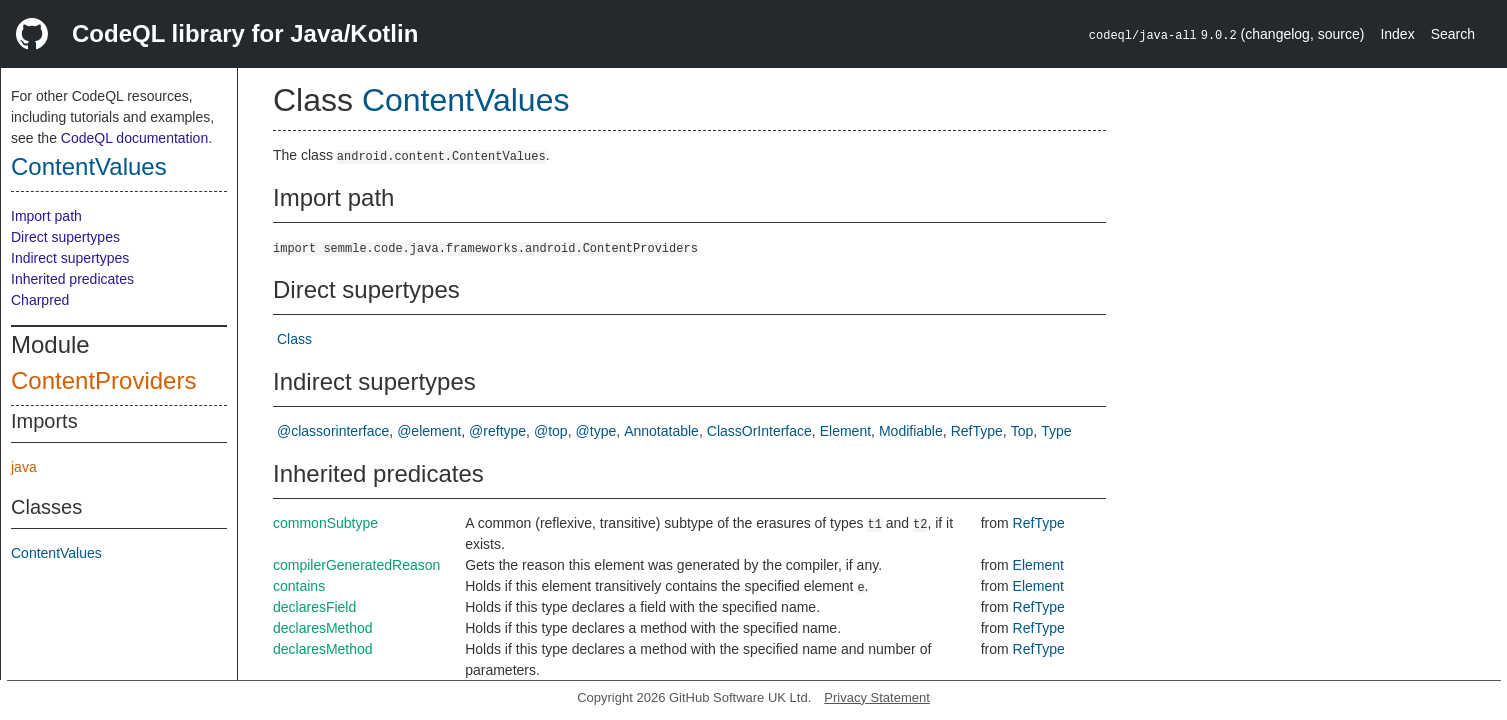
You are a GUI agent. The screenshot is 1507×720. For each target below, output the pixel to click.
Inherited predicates (72, 279)
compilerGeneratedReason (356, 565)
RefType (977, 431)
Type (1056, 431)
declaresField (314, 607)
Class (294, 339)
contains (299, 586)
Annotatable (661, 431)
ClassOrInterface (759, 431)
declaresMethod (323, 628)
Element (845, 431)
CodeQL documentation (134, 138)
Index (1397, 34)
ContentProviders (103, 380)
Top (1022, 431)
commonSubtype (325, 523)
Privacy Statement (877, 697)
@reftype (497, 431)
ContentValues (89, 166)
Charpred (40, 300)
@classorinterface (333, 431)
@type (596, 431)
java (24, 467)
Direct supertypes (65, 237)
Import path (46, 216)
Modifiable (911, 431)
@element (429, 431)
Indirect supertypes (70, 258)
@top (551, 431)
